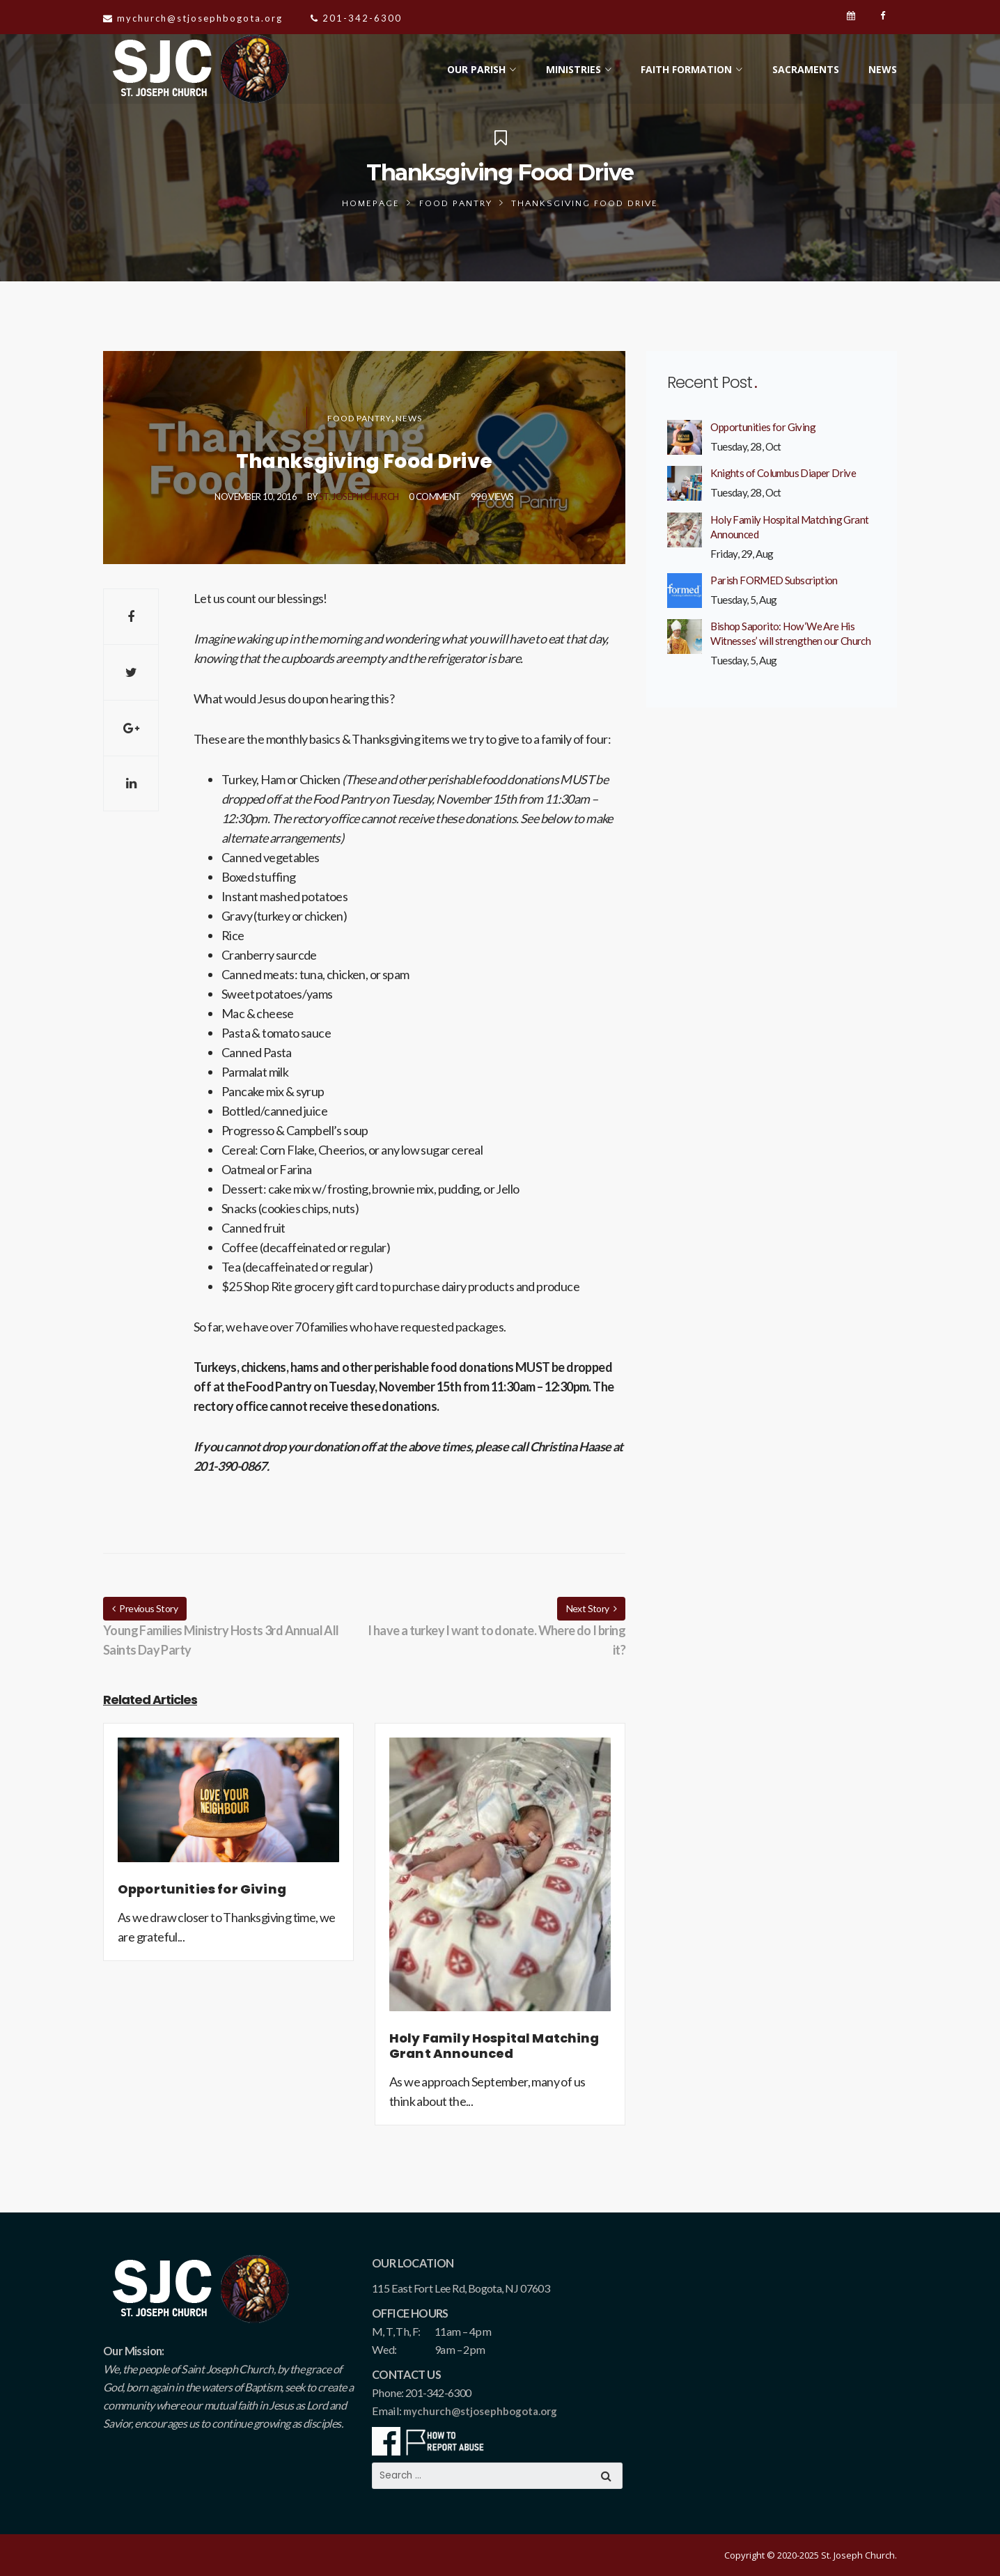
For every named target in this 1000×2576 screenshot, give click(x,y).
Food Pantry (455, 203)
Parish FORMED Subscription (773, 580)
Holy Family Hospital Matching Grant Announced (789, 526)
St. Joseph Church (359, 496)
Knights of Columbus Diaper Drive (783, 473)
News (409, 418)
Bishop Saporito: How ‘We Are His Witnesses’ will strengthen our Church (790, 633)
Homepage (371, 203)
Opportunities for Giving (762, 427)
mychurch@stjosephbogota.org (480, 2411)
